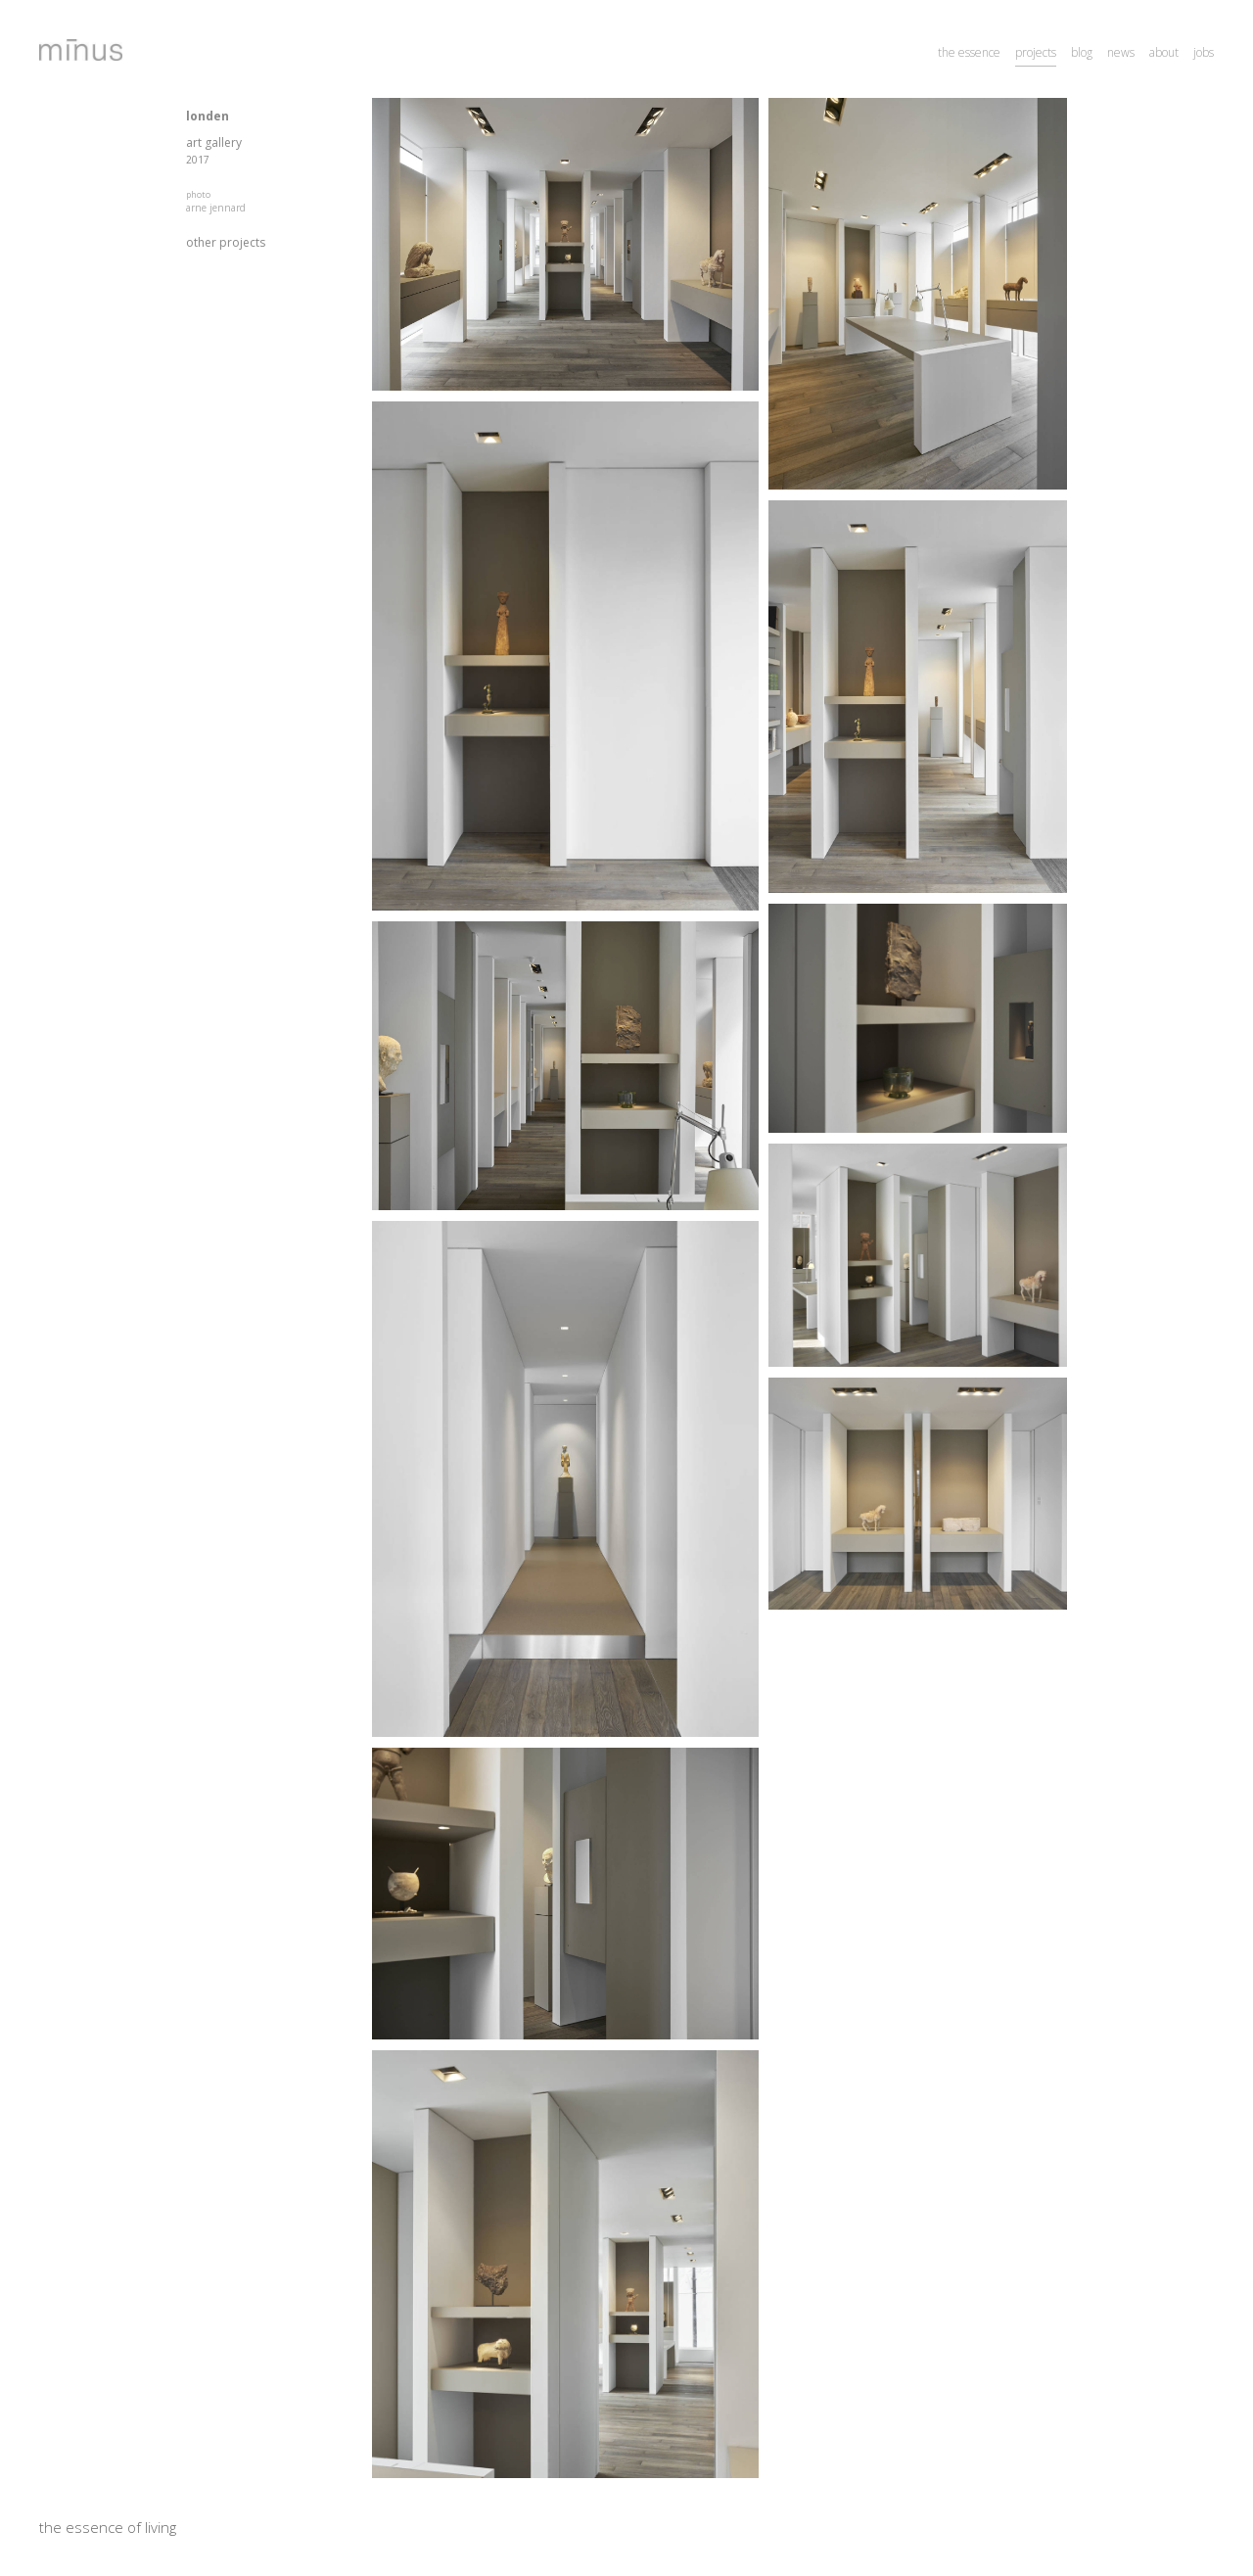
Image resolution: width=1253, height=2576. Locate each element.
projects (1035, 52)
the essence (969, 52)
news (1121, 52)
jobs (1203, 52)
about (1164, 52)
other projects (225, 242)
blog (1081, 52)
